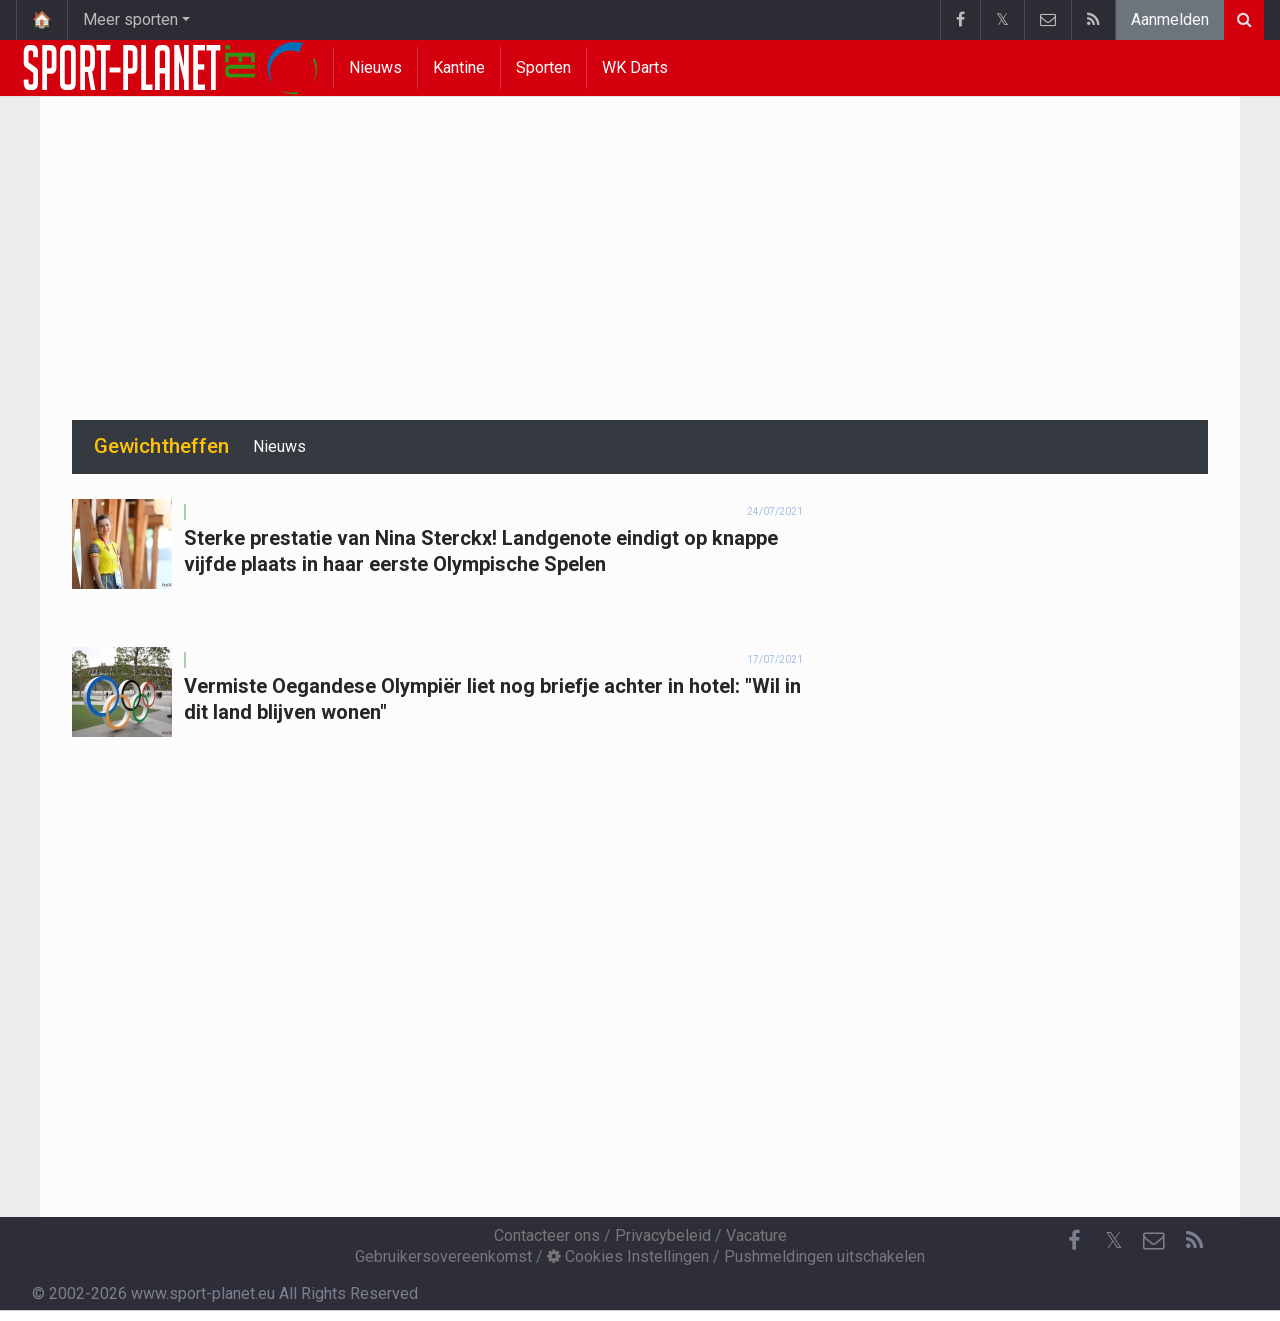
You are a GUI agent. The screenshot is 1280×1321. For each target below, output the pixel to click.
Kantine (459, 67)
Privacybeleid (663, 1235)
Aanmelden (1170, 19)
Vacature (756, 1235)
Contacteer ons (547, 1235)
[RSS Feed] (1194, 1241)
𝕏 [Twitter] (1114, 1240)
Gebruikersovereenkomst (443, 1256)
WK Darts (635, 67)
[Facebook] (1074, 1241)
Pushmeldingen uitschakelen (824, 1256)
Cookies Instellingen (628, 1256)
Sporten (543, 67)
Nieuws (375, 67)
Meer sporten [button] (130, 19)
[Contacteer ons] (1154, 1241)
